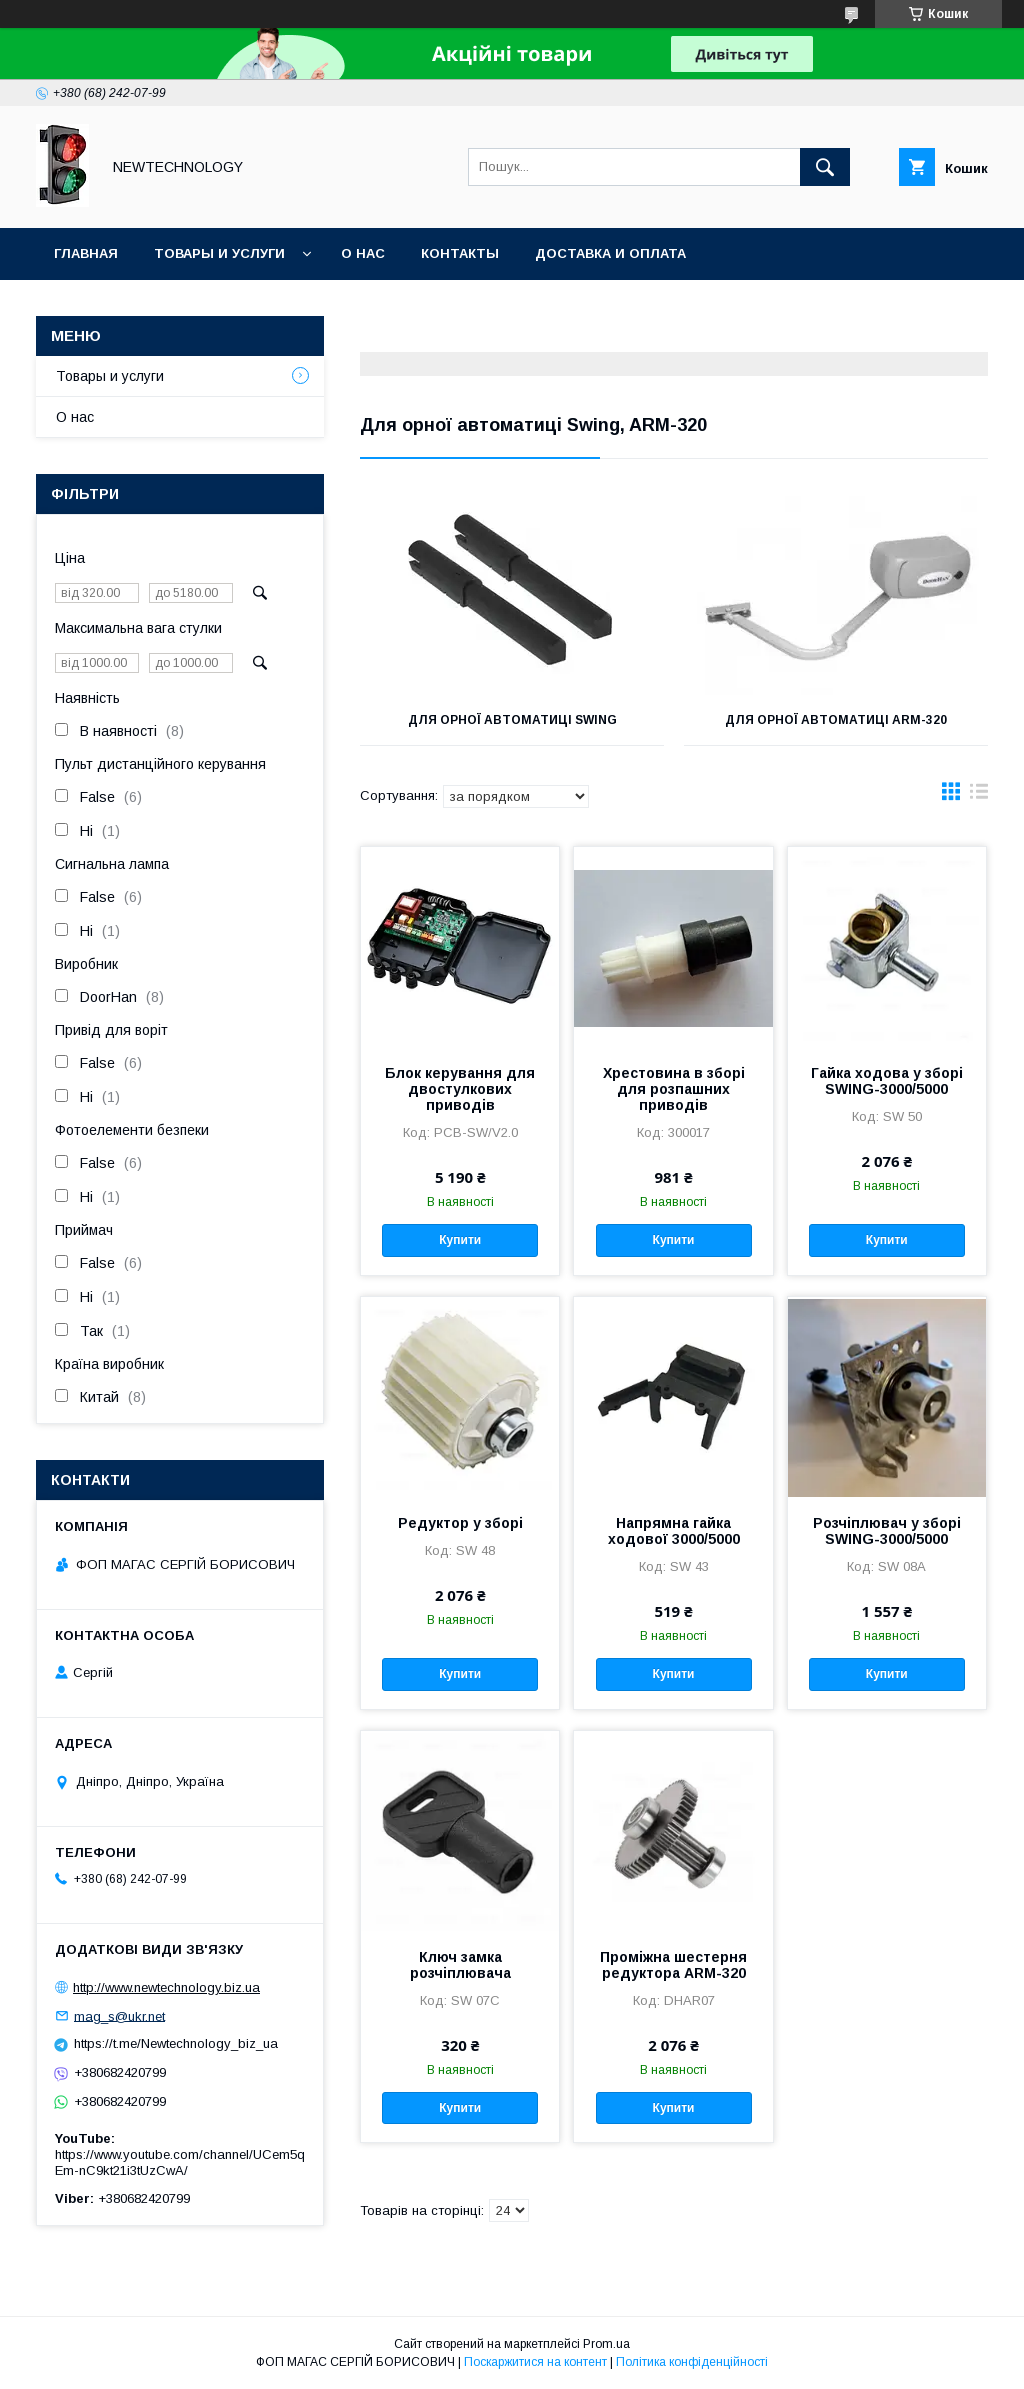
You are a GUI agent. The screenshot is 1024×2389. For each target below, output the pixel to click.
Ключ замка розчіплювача (460, 1965)
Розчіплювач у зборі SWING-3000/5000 (887, 1531)
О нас (363, 253)
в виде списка (979, 796)
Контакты (460, 253)
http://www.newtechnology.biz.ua (166, 1987)
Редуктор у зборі (460, 1523)
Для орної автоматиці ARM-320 (836, 720)
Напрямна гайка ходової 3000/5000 (674, 1531)
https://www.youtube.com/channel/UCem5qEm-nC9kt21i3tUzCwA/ (180, 2162)
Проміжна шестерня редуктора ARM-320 (673, 1965)
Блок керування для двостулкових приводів (460, 1089)
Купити (460, 1240)
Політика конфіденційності (692, 2362)
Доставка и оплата (610, 253)
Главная (86, 253)
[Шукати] (825, 167)
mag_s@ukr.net (119, 2015)
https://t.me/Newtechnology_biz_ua (176, 2043)
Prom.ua (606, 2344)
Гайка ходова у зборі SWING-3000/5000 (887, 1081)
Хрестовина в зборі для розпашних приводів (674, 1089)
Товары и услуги (219, 253)
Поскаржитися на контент (535, 2362)
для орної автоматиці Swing (512, 720)
